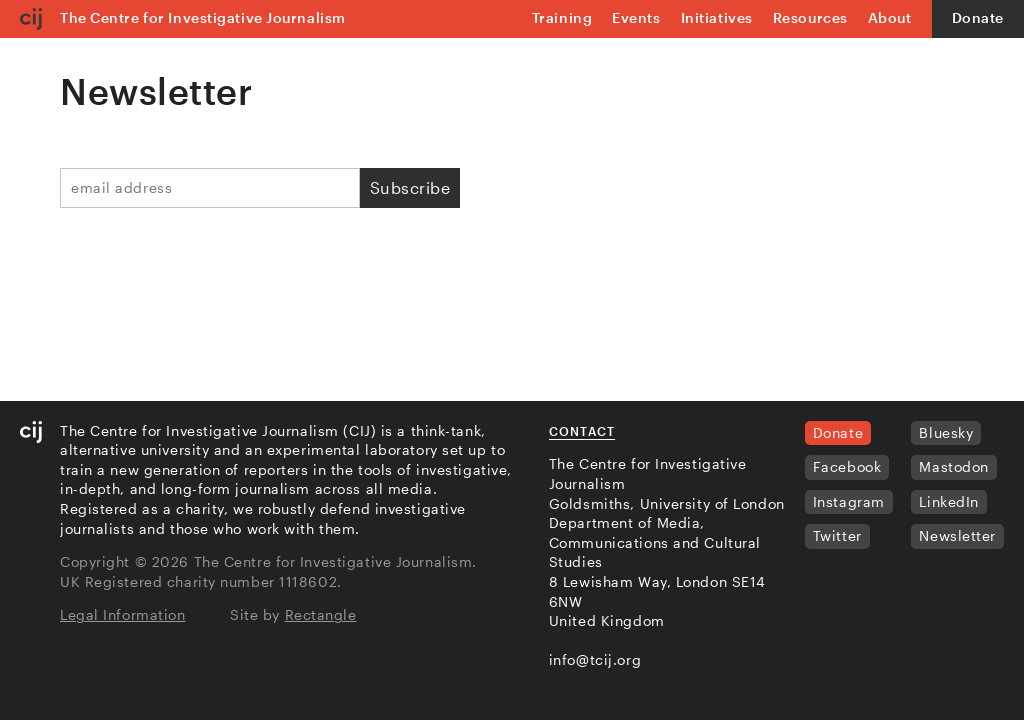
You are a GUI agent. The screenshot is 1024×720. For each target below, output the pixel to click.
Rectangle (321, 614)
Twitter (837, 535)
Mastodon (953, 466)
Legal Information (123, 614)
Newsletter (957, 535)
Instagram (849, 501)
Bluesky (946, 432)
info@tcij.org (595, 659)
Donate (978, 17)
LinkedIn (948, 501)
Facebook (847, 466)
